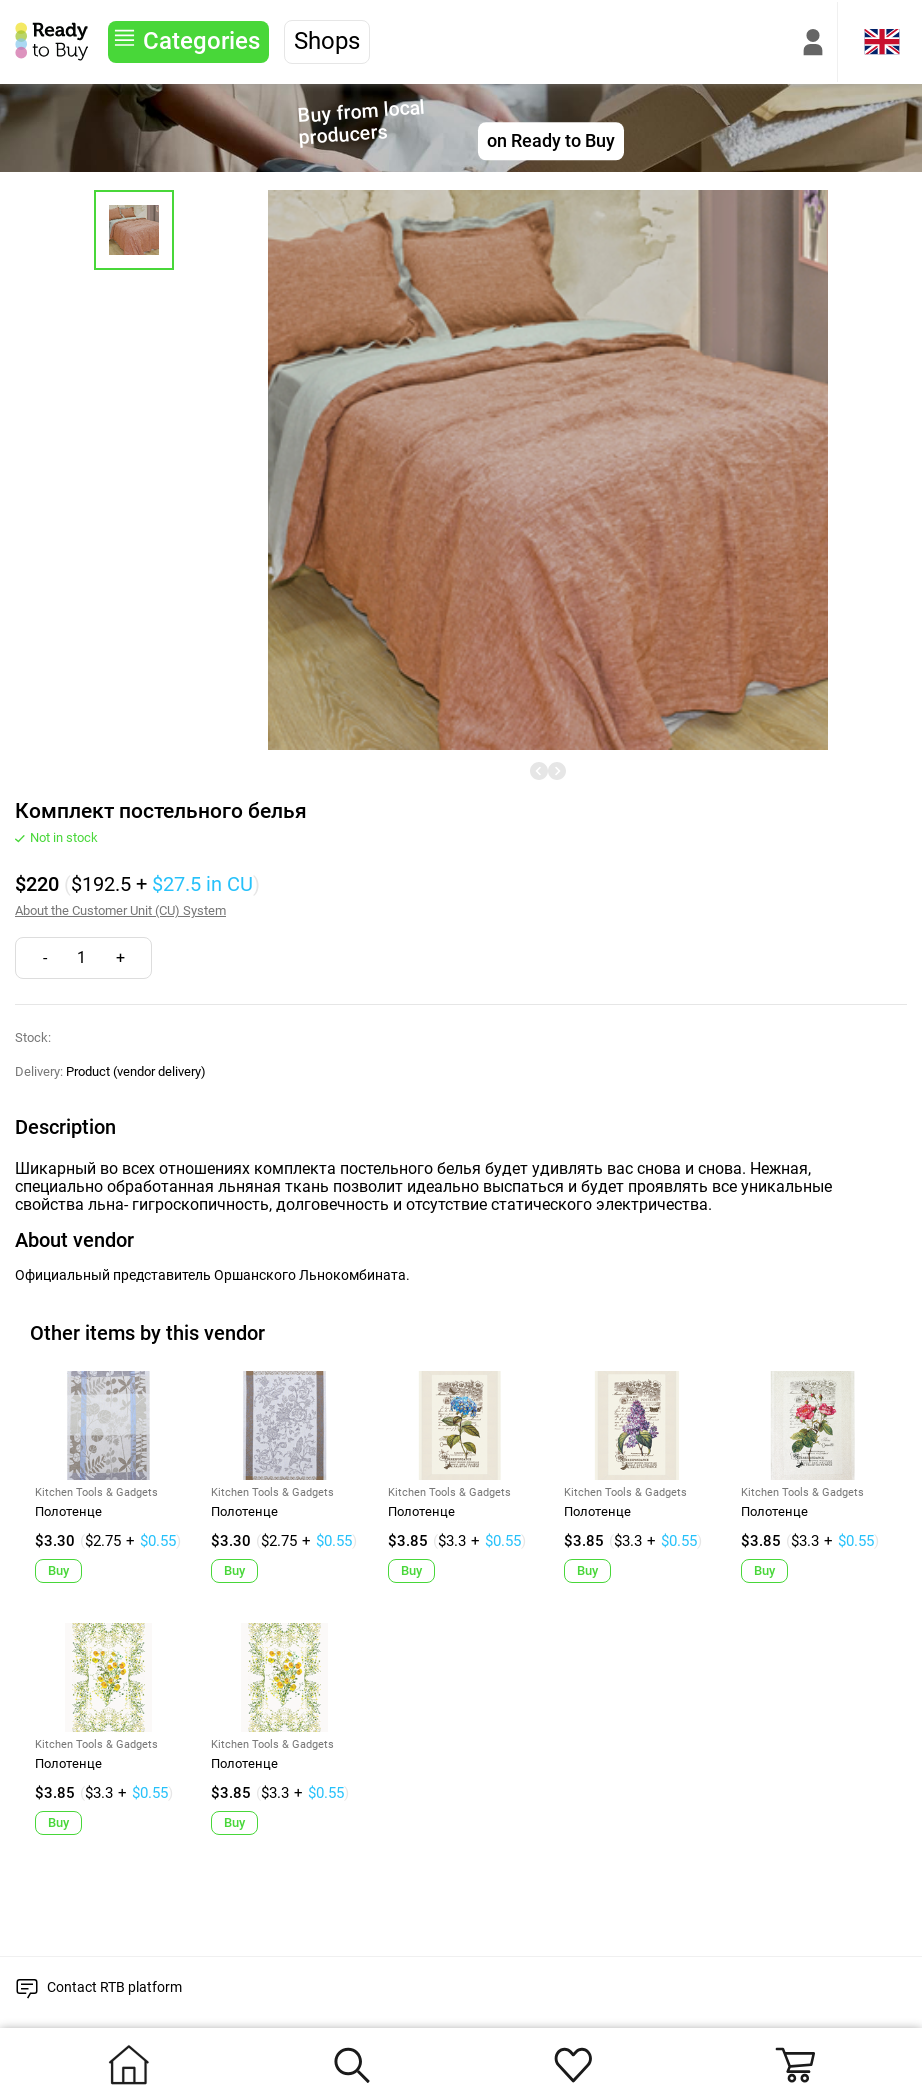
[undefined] (539, 771)
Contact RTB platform (114, 1987)
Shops (327, 41)
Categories (201, 41)
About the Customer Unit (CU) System (120, 911)
